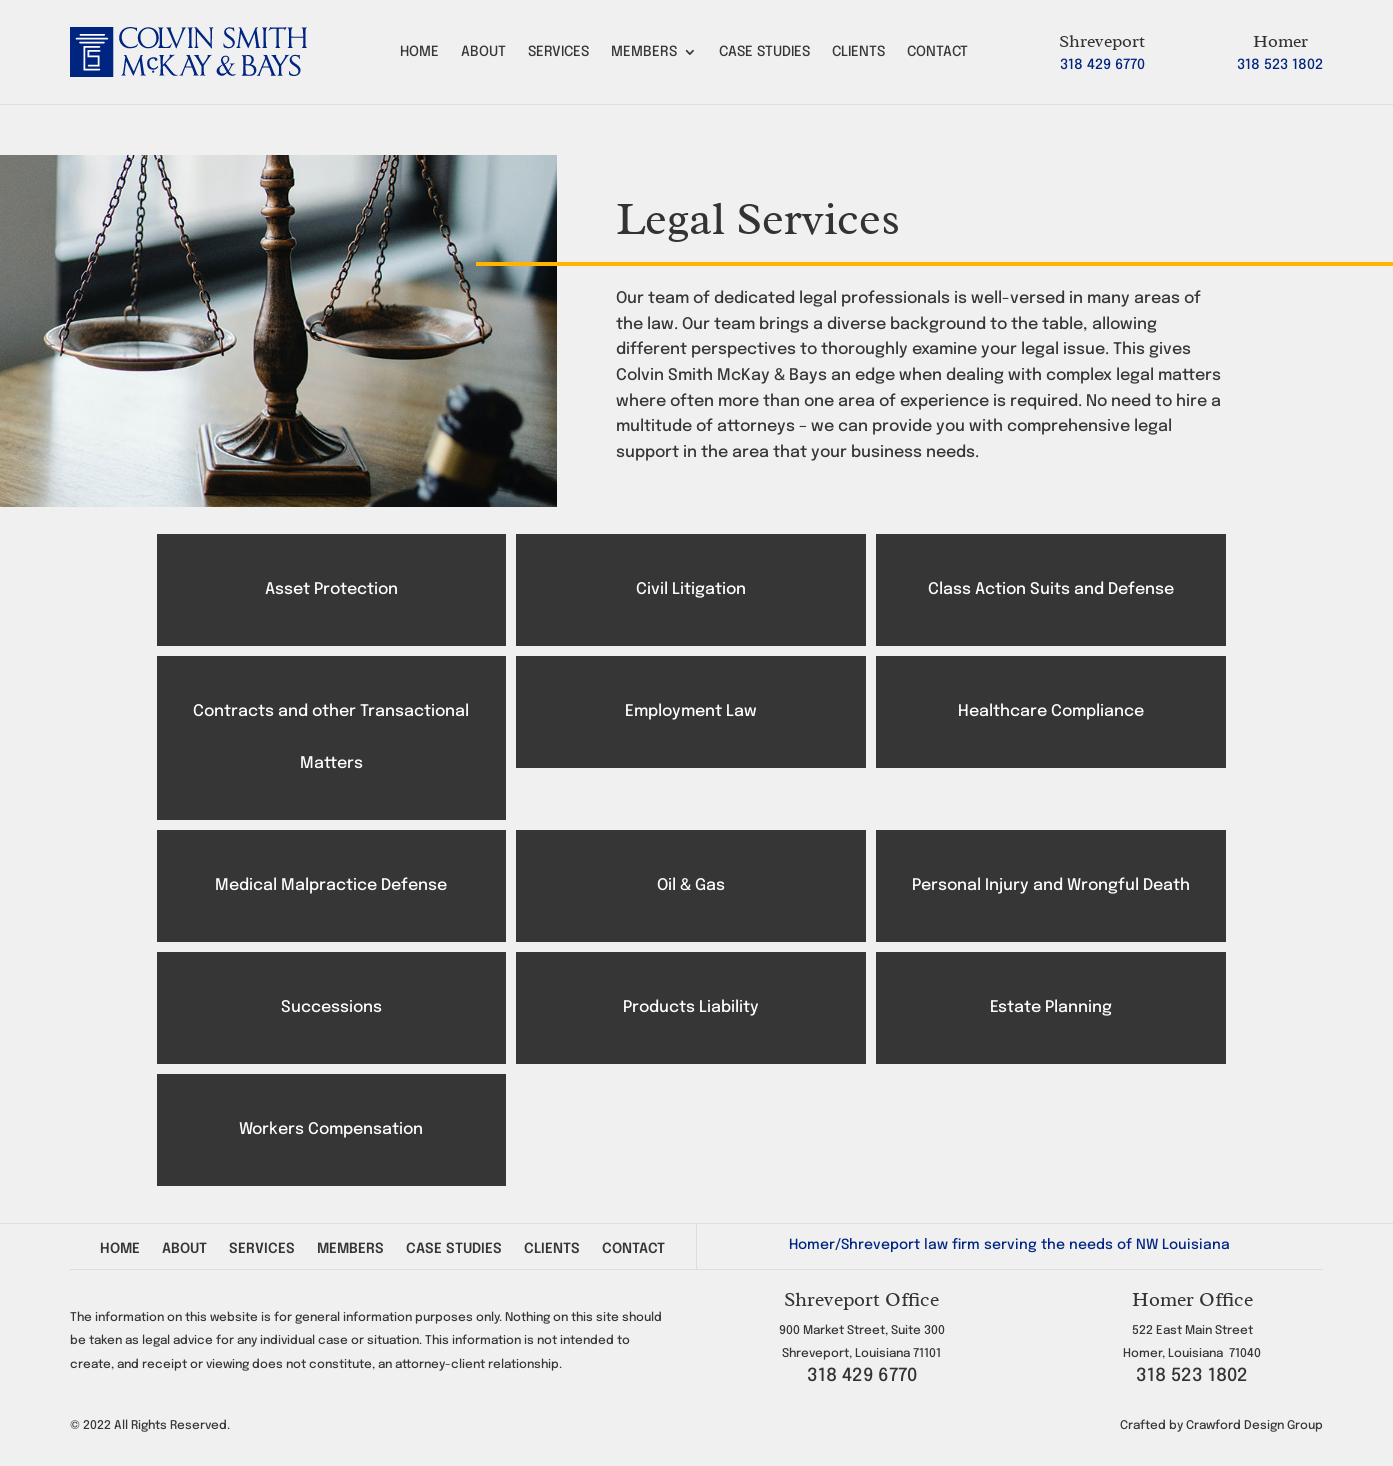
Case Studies (764, 52)
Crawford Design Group (1254, 1426)
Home (419, 52)
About (483, 52)
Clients (858, 52)
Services (558, 52)
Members (644, 52)
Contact (937, 52)
